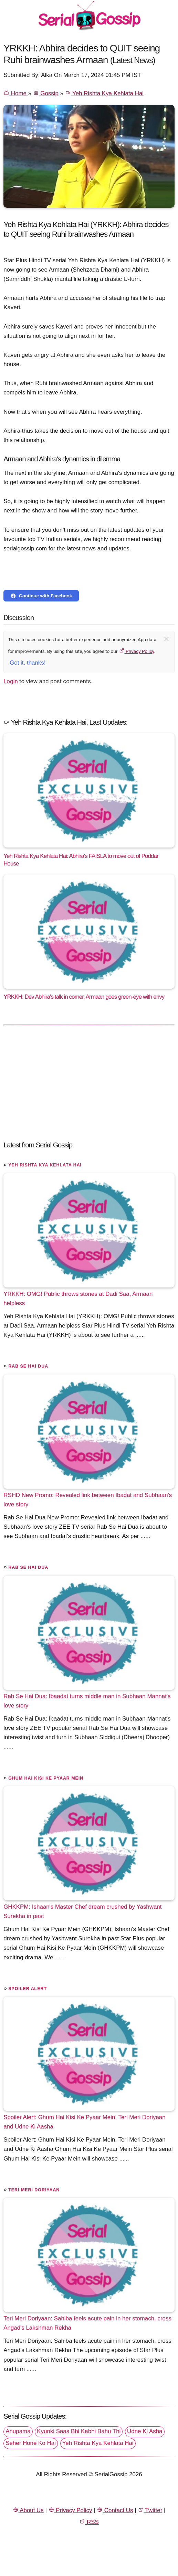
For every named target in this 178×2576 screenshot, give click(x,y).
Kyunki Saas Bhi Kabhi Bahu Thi (79, 2431)
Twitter (150, 2510)
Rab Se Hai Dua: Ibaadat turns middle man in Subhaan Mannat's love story (86, 1701)
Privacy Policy (136, 651)
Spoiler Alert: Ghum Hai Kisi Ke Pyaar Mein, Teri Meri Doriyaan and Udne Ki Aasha (84, 2122)
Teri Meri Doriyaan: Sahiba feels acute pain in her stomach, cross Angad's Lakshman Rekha (87, 2323)
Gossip (46, 93)
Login (10, 681)
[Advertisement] (89, 1078)
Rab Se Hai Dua (28, 1366)
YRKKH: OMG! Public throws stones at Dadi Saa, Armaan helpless (78, 1298)
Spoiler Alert (27, 1988)
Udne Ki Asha (144, 2431)
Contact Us (115, 2510)
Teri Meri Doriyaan (34, 2189)
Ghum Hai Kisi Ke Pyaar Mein (45, 1778)
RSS (88, 2522)
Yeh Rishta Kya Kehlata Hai (104, 93)
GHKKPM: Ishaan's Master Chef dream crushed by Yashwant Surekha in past (82, 1911)
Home (15, 93)
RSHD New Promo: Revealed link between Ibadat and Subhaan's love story (87, 1500)
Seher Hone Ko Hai (31, 2443)
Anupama (18, 2431)
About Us (28, 2510)
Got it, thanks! (27, 662)
